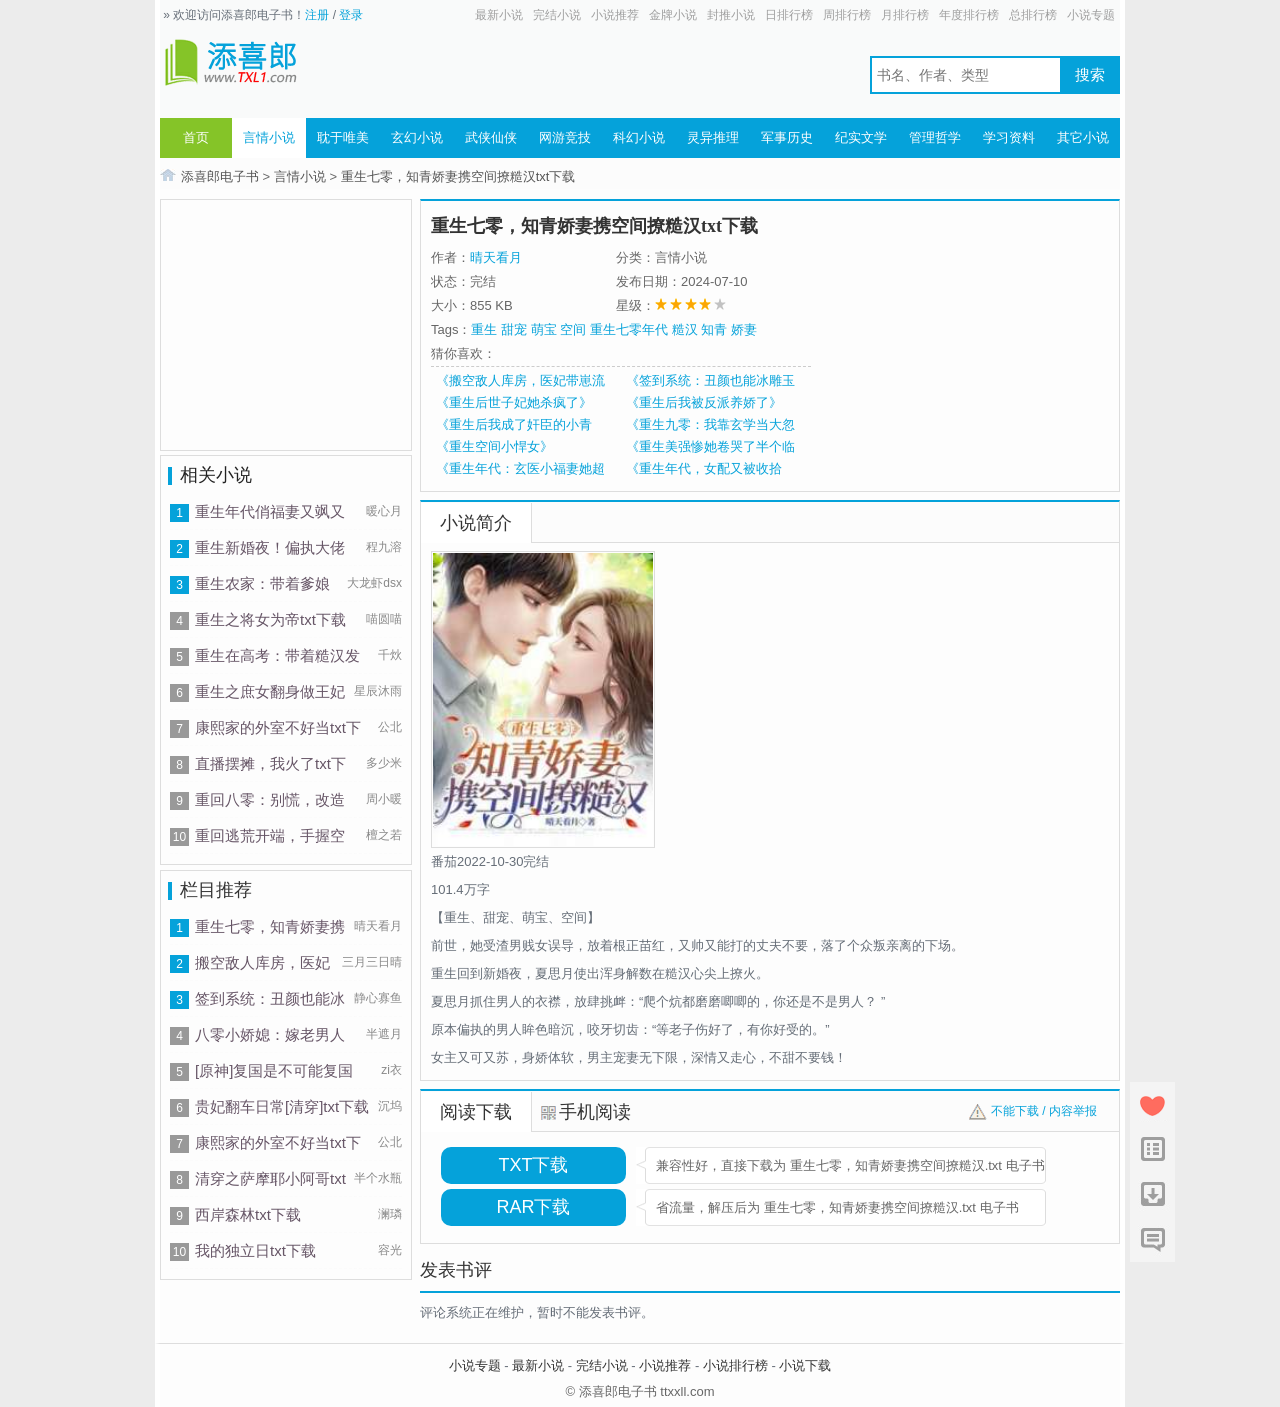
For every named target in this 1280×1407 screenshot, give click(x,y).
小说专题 (1091, 15)
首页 (196, 137)
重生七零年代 (629, 329)
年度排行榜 (969, 15)
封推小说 (731, 15)
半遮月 (384, 1034)
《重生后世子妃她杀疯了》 (514, 402)
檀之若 (384, 835)
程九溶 (384, 547)
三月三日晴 (372, 962)
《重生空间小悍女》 (494, 446)
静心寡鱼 (378, 998)
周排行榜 (847, 15)
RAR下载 (533, 1207)
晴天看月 (378, 926)
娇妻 (744, 329)
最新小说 (499, 15)
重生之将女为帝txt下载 (270, 619)
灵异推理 (713, 137)
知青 (714, 329)
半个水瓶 (378, 1178)
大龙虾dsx (374, 583)
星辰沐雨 (378, 691)
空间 (573, 329)
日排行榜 (789, 15)
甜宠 (514, 329)
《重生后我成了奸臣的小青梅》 (514, 425)
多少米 (384, 763)
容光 (390, 1250)
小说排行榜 (735, 1365)
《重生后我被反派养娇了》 (704, 402)
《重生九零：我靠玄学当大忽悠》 (710, 425)
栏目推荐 (216, 890)
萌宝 (544, 329)
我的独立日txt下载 (255, 1250)
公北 (390, 727)
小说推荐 (615, 15)
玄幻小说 (417, 137)
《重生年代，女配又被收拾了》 (704, 469)
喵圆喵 (384, 619)
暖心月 (384, 511)
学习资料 (1009, 137)
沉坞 (390, 1106)
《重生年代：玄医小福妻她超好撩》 (520, 469)
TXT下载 (534, 1165)
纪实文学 (861, 137)
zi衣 (391, 1070)
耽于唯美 (343, 137)
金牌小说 (673, 15)
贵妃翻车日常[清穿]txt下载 (282, 1106)
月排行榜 (905, 15)
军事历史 (787, 137)
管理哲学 (935, 137)
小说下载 (805, 1365)
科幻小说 (639, 137)
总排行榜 (1033, 15)
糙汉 (685, 329)
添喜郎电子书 (220, 176)
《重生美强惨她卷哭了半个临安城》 (710, 447)
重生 (484, 329)
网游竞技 (565, 137)
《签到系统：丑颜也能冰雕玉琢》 (710, 381)
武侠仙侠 (491, 137)
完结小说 (557, 15)
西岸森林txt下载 (248, 1214)
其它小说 (1083, 137)
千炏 (390, 655)
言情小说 (269, 137)
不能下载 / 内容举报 (1044, 1111)
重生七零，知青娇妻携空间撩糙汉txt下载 (458, 176)
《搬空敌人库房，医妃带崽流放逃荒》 (520, 381)
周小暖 (384, 799)
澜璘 (390, 1214)
